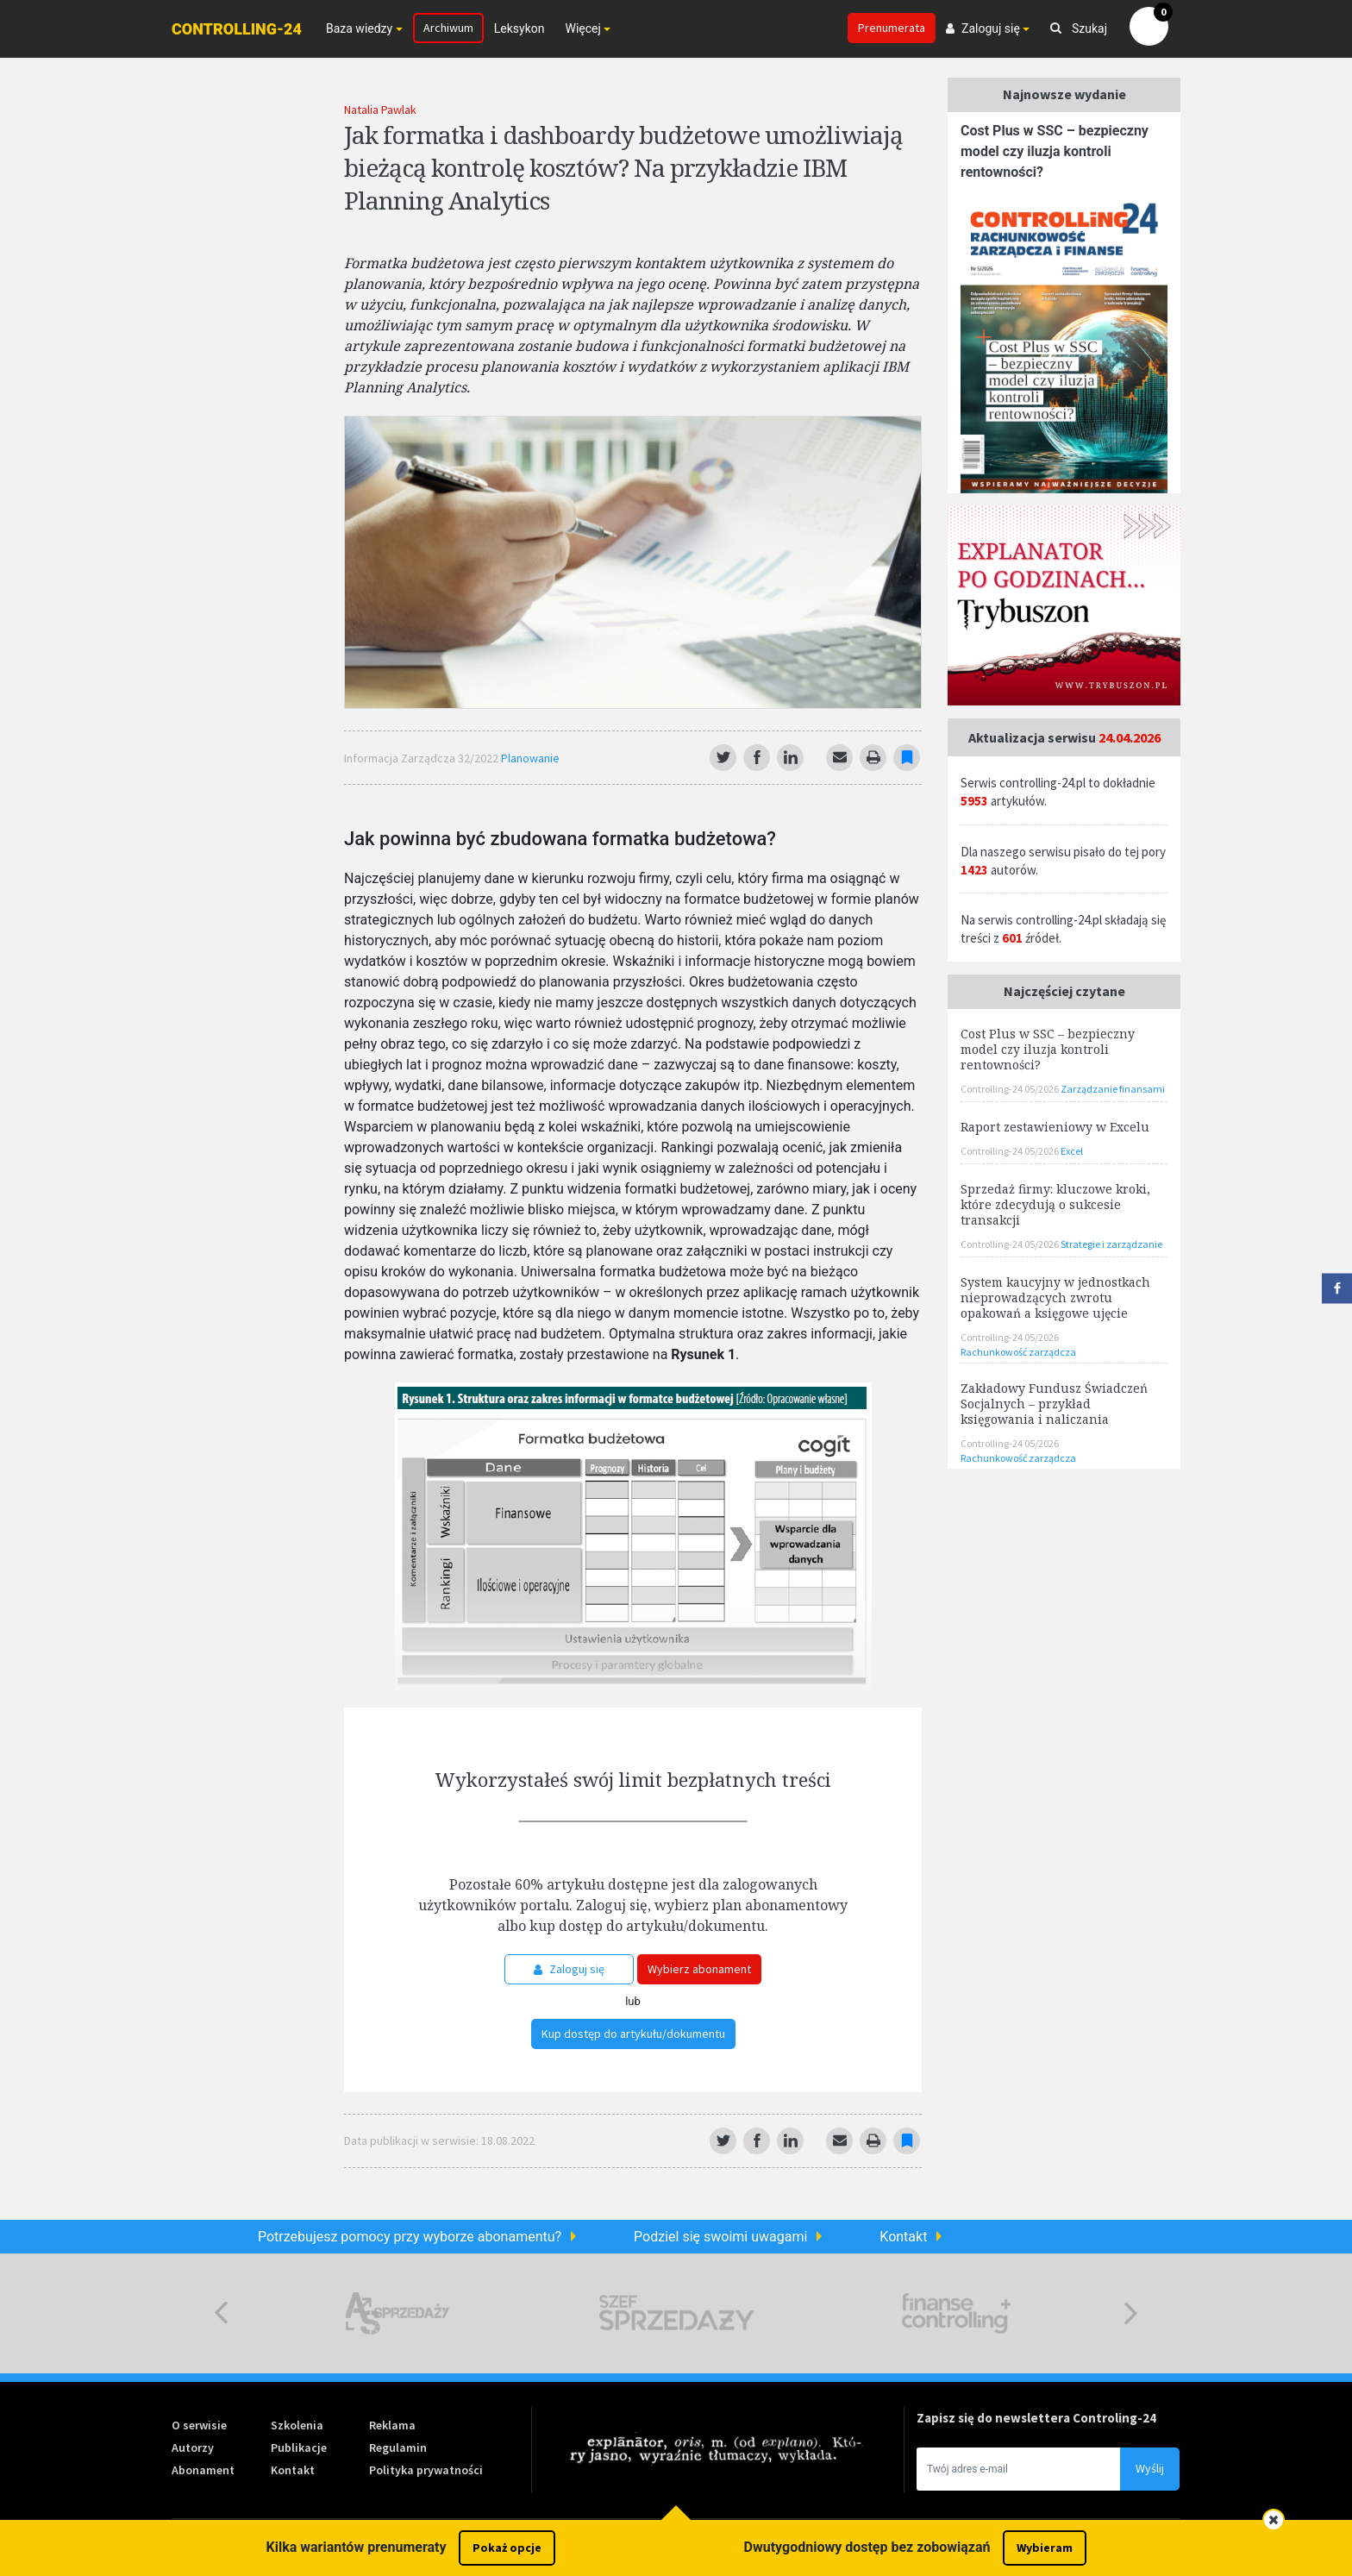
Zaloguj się (569, 1969)
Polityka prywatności (426, 2470)
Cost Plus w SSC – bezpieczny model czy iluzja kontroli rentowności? (1055, 151)
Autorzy (193, 2447)
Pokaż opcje (507, 2547)
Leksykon (519, 28)
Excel (1072, 1150)
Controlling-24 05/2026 (1011, 1088)
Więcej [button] (582, 28)
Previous (221, 2313)
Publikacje (299, 2447)
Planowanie (530, 758)
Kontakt (903, 2236)
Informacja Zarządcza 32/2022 (422, 758)
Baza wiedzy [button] (359, 28)
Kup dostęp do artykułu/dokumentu (633, 2033)
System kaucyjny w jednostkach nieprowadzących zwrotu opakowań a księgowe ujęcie (1055, 1297)
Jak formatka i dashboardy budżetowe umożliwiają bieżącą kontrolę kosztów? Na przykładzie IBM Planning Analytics (623, 167)
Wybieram (1045, 2547)
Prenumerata (891, 27)
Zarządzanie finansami (1113, 1088)
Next (1130, 2313)
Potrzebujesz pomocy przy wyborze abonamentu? (409, 2236)
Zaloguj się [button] (983, 28)
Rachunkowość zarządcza (1018, 1351)
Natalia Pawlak (380, 109)
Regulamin (398, 2447)
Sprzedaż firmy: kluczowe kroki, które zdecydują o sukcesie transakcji (1055, 1204)
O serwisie (199, 2425)
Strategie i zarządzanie (1111, 1244)
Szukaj (1078, 28)
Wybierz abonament (699, 1969)
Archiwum (448, 27)
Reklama (392, 2425)
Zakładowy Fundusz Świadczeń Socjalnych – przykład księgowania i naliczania (1054, 1403)
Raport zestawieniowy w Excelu (1055, 1127)
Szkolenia (297, 2425)
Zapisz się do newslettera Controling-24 (1036, 2418)
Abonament (203, 2470)
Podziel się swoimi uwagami (720, 2236)
